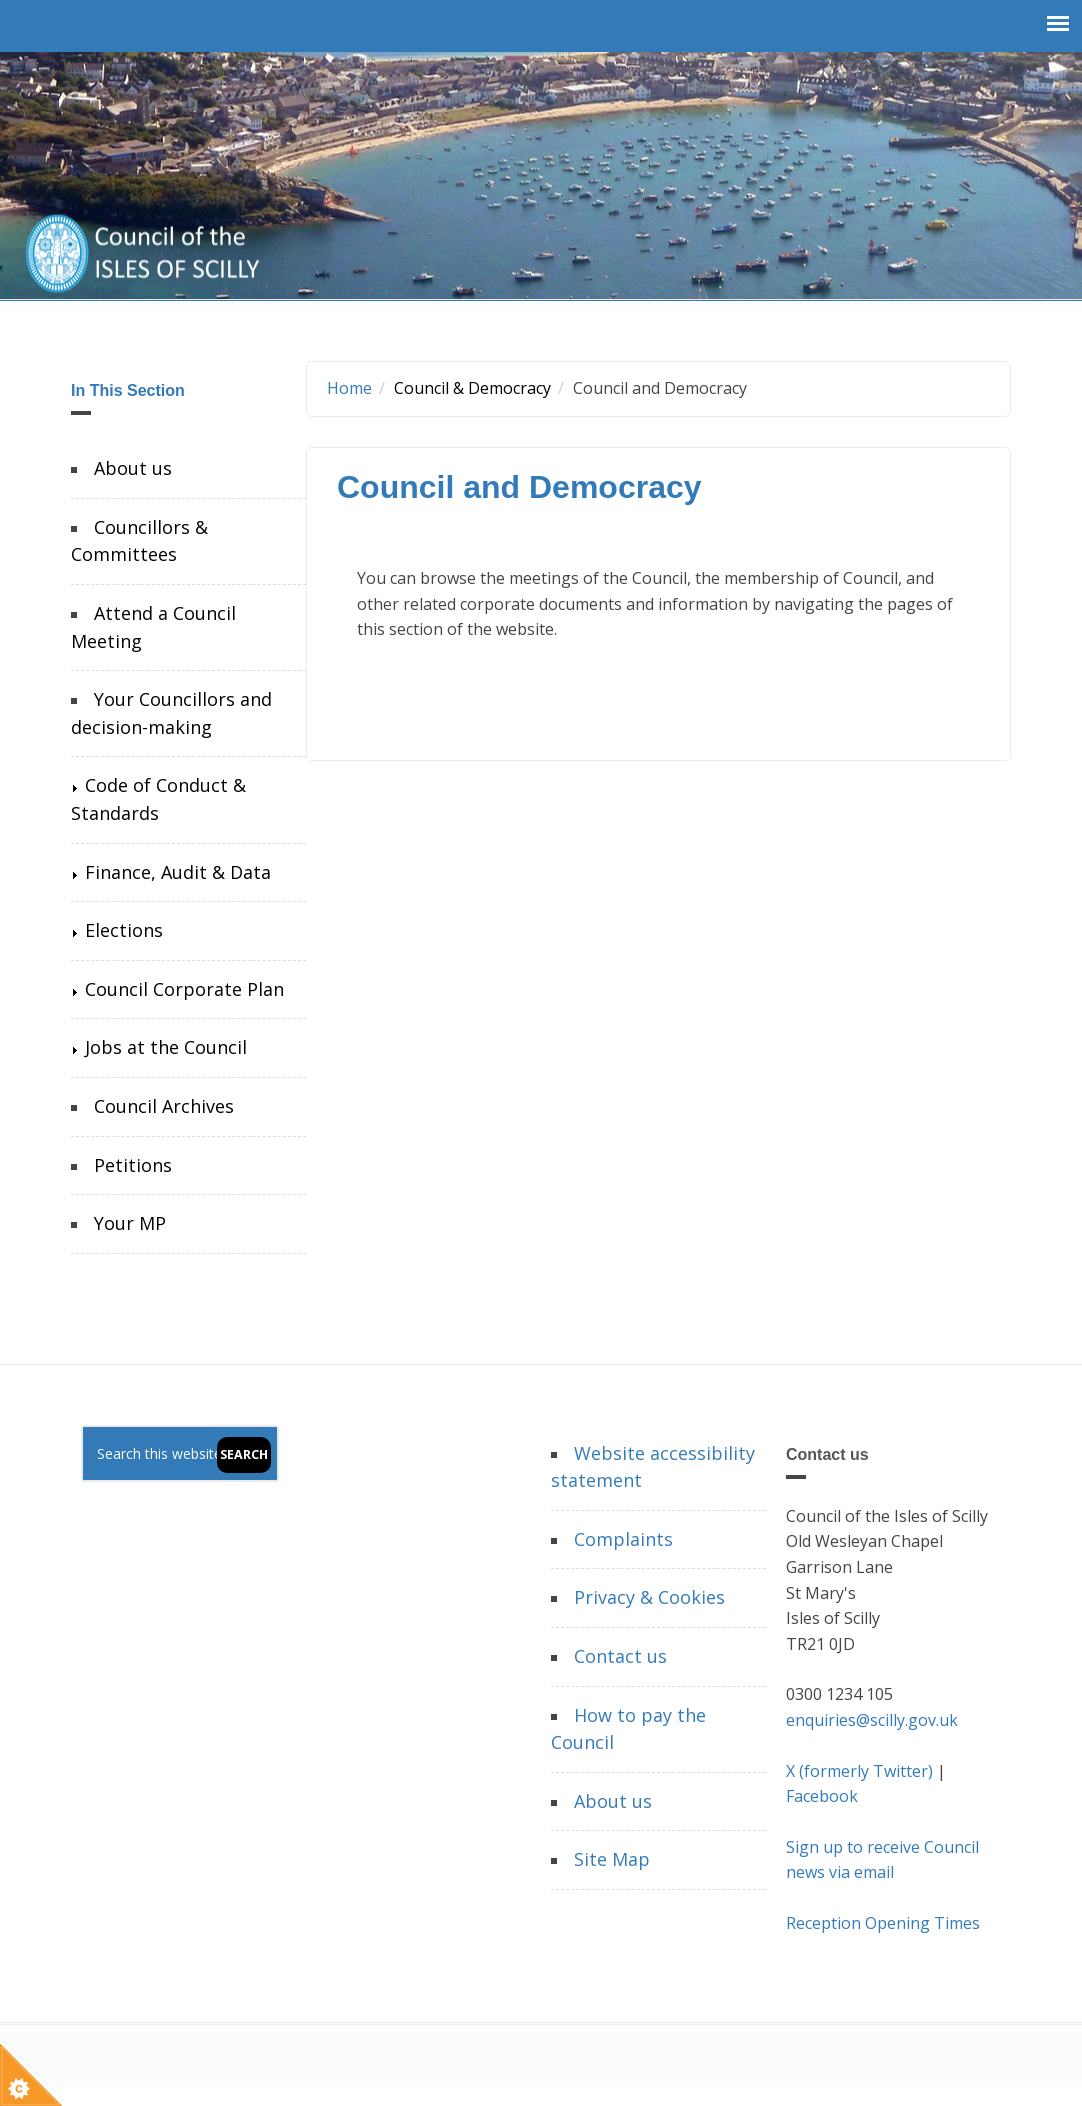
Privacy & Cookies (649, 1597)
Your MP (130, 1223)
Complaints (623, 1539)
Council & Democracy (472, 388)
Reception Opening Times (883, 1923)
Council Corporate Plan (184, 989)
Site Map (612, 1859)
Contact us (620, 1656)
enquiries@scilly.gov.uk (872, 1720)
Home (349, 388)
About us (133, 468)
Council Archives (164, 1106)
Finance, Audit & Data (178, 872)
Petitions (133, 1165)
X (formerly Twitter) (859, 1771)
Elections (124, 930)
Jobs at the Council (166, 1047)
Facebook (822, 1796)
